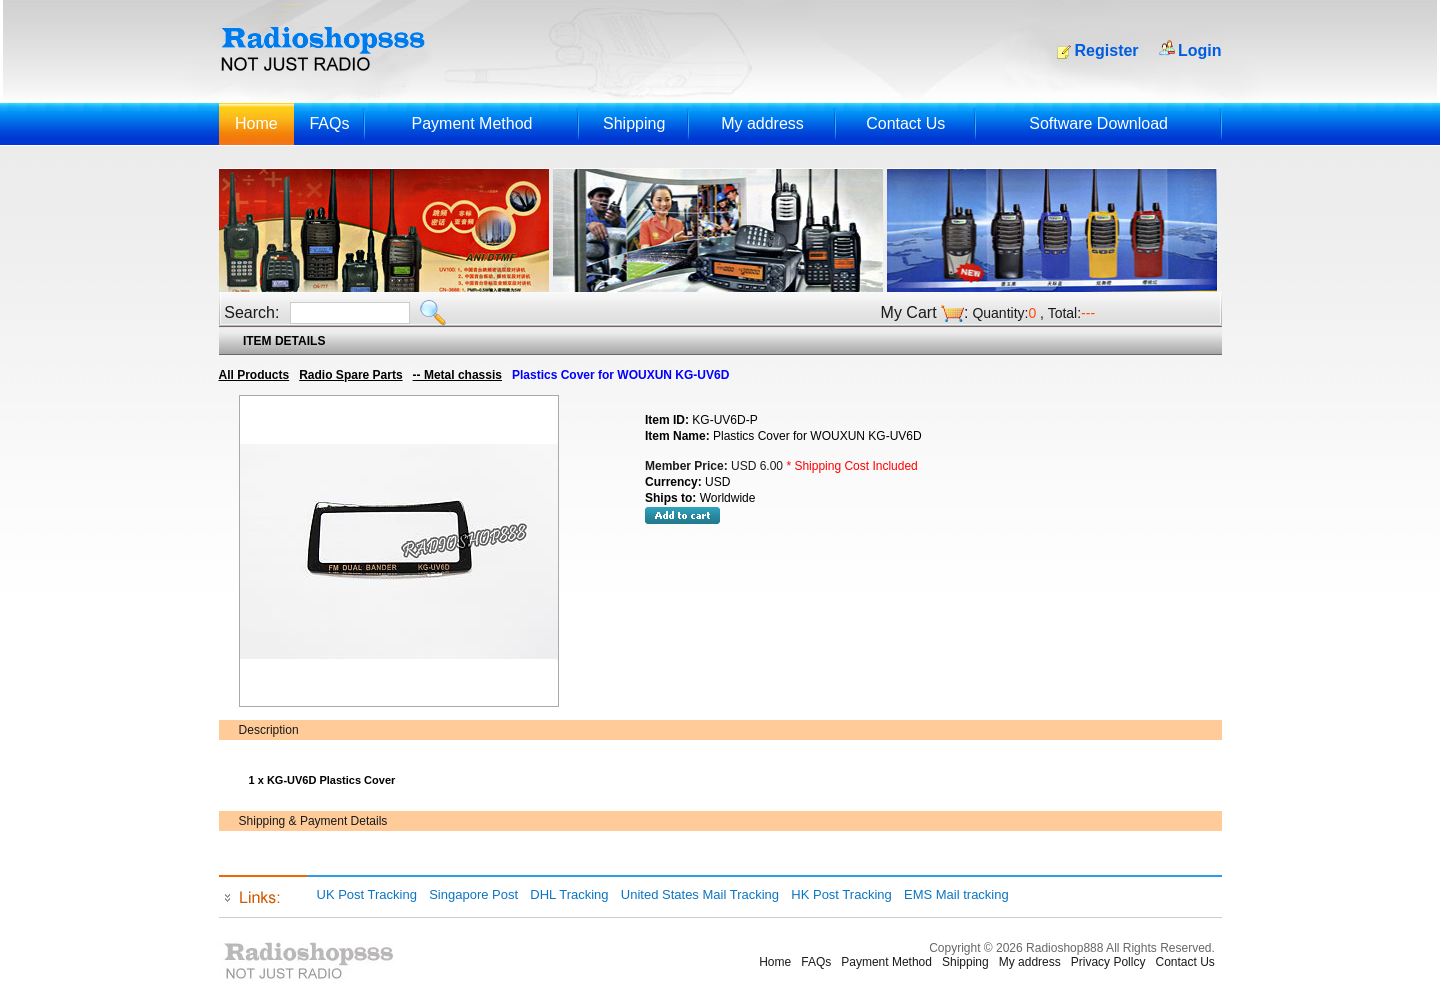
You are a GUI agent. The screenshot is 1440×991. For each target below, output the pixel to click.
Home (256, 123)
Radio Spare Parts (350, 375)
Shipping (634, 123)
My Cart (909, 312)
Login (1200, 50)
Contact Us (905, 123)
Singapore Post (473, 894)
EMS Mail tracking (956, 894)
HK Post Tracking (841, 894)
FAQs (329, 123)
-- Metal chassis (457, 375)
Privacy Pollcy (1108, 962)
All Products (254, 375)
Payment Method (471, 123)
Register (1107, 50)
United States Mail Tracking (700, 894)
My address (762, 123)
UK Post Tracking (367, 894)
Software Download (1098, 123)
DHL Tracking (569, 894)
